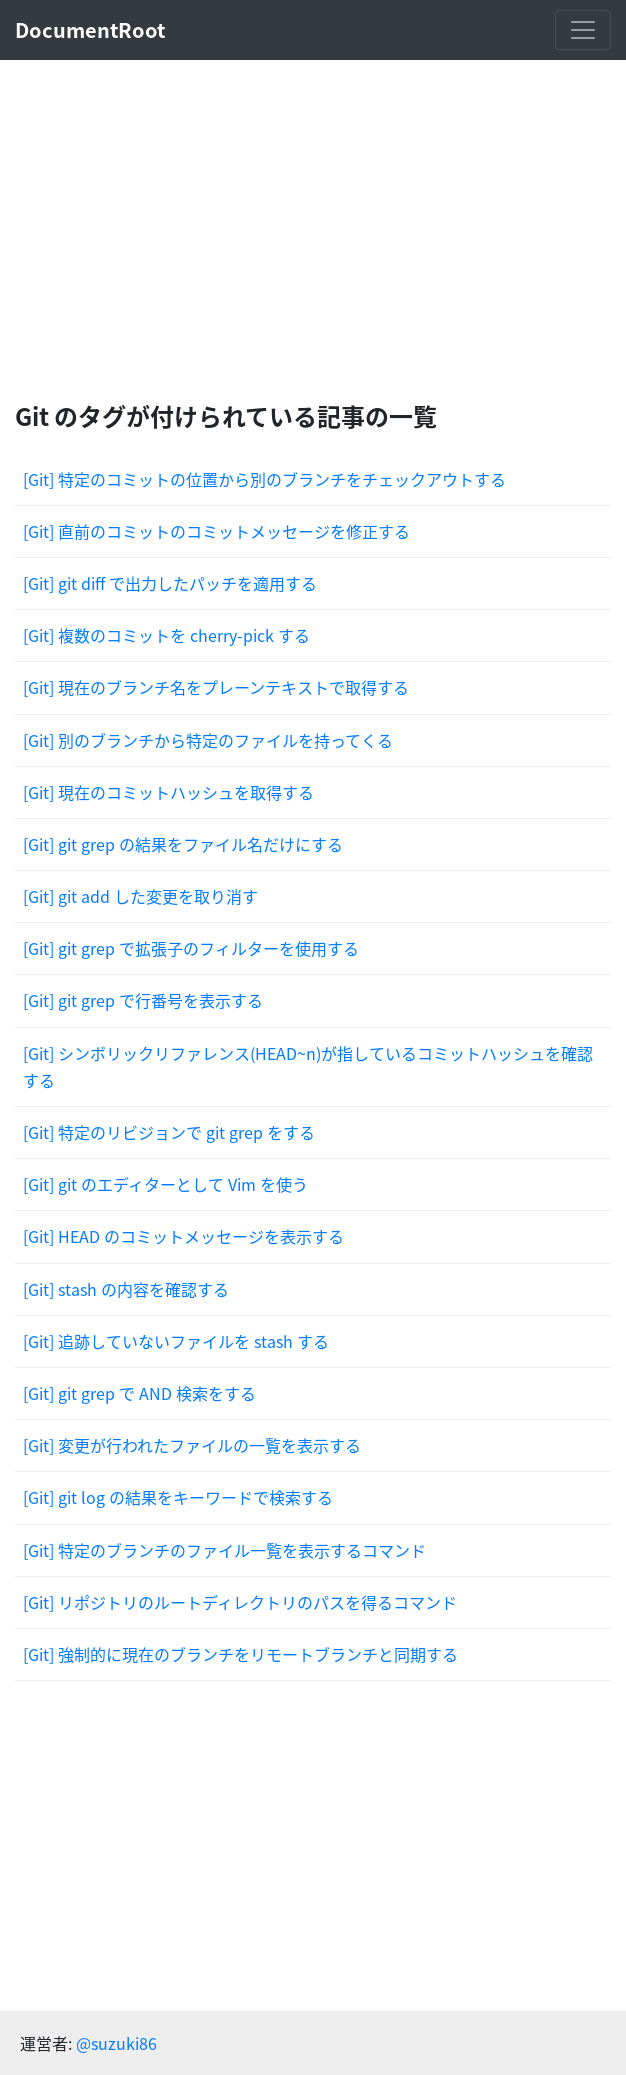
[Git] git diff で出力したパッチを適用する (170, 583)
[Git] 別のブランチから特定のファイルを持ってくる (208, 740)
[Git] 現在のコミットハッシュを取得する (168, 792)
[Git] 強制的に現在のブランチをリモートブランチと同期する (240, 1654)
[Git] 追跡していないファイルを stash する (176, 1341)
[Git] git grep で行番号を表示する (143, 1000)
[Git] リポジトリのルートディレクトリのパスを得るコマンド (240, 1602)
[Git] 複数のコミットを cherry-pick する (166, 635)
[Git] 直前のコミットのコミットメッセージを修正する (216, 531)
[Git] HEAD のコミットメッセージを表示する (183, 1236)
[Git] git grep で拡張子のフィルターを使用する (191, 948)
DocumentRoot (90, 29)
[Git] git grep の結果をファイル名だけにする (183, 844)
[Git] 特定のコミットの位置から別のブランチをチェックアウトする (264, 479)
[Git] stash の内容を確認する (126, 1289)
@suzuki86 (116, 2043)
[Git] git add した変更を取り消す (140, 896)
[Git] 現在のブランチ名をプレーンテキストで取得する (216, 687)
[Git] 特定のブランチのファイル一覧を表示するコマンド (224, 1550)
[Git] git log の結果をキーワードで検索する (178, 1497)
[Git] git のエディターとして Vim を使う (165, 1184)
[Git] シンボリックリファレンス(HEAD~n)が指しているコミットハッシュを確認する (308, 1066)
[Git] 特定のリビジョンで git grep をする (169, 1132)
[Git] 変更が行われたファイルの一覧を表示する (192, 1445)
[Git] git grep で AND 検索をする (139, 1393)
